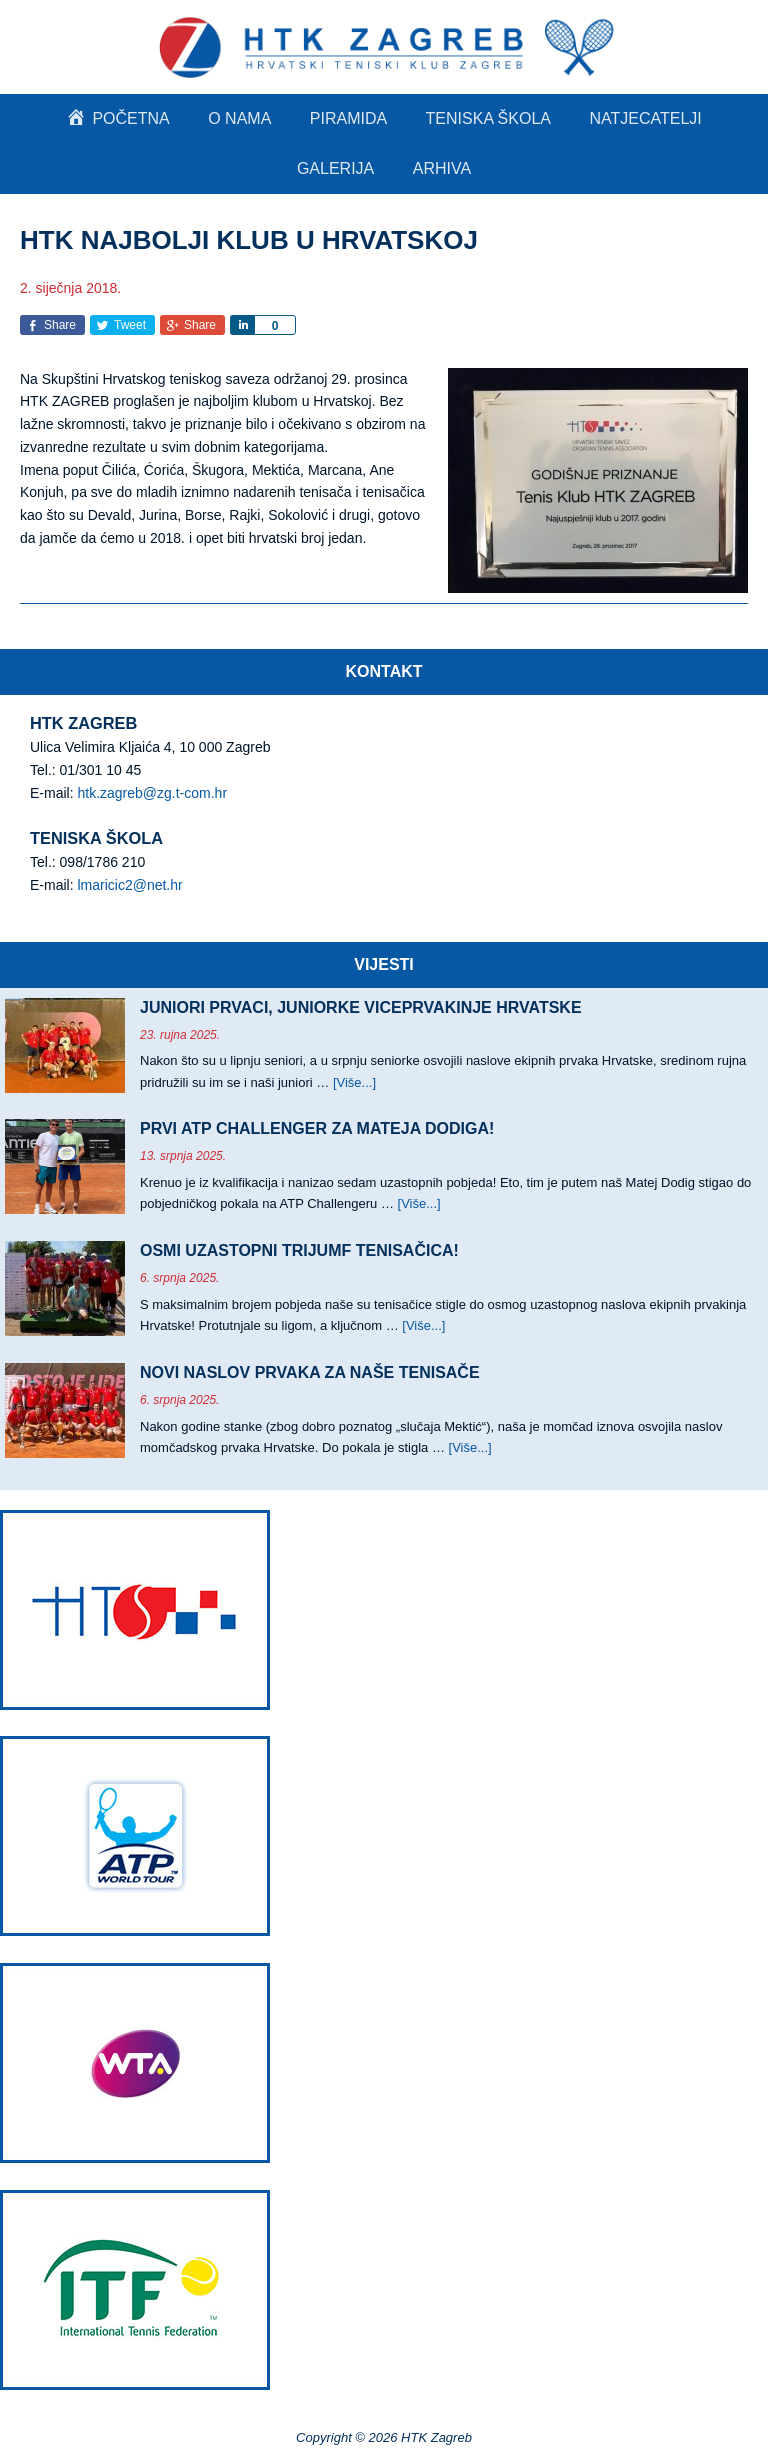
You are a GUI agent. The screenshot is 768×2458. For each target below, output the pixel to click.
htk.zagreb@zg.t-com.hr (152, 793)
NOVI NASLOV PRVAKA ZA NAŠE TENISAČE (310, 1372)
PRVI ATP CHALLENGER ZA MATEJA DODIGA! (317, 1128)
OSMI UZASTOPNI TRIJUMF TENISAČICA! (299, 1250)
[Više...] (354, 1082)
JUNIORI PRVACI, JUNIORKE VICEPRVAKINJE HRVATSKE (361, 1007)
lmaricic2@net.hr (129, 885)
